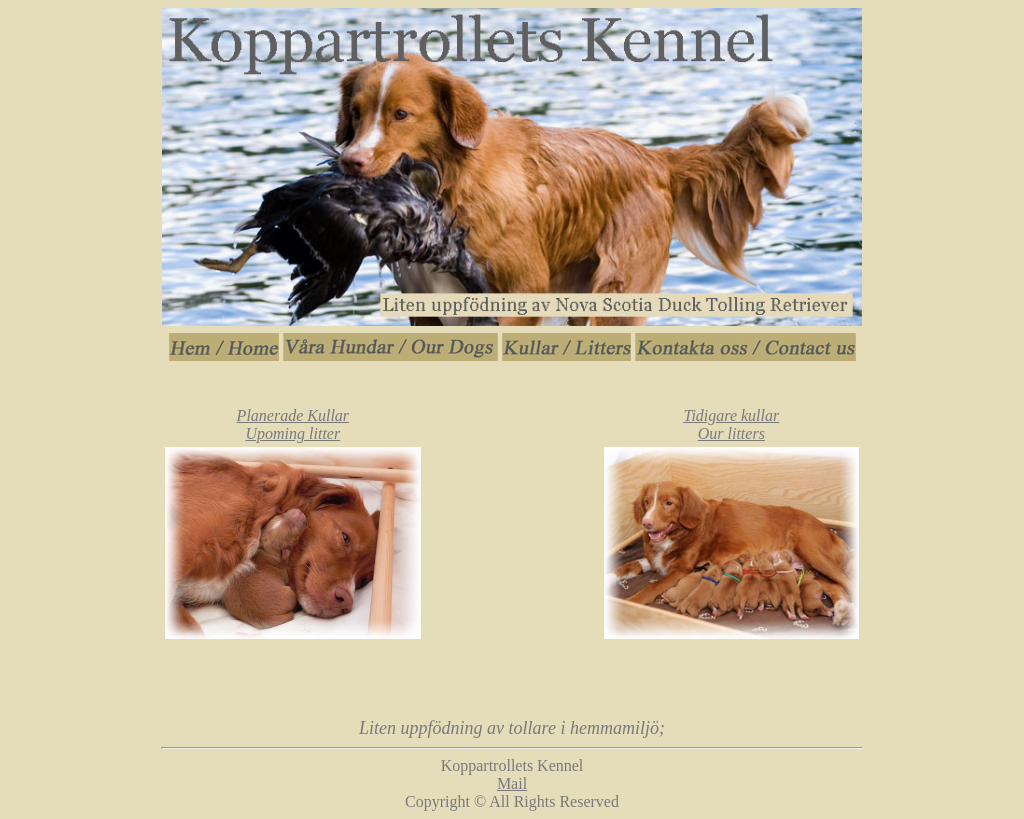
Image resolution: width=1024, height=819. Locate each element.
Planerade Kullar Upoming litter (293, 424)
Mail (512, 783)
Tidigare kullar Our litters (731, 424)
